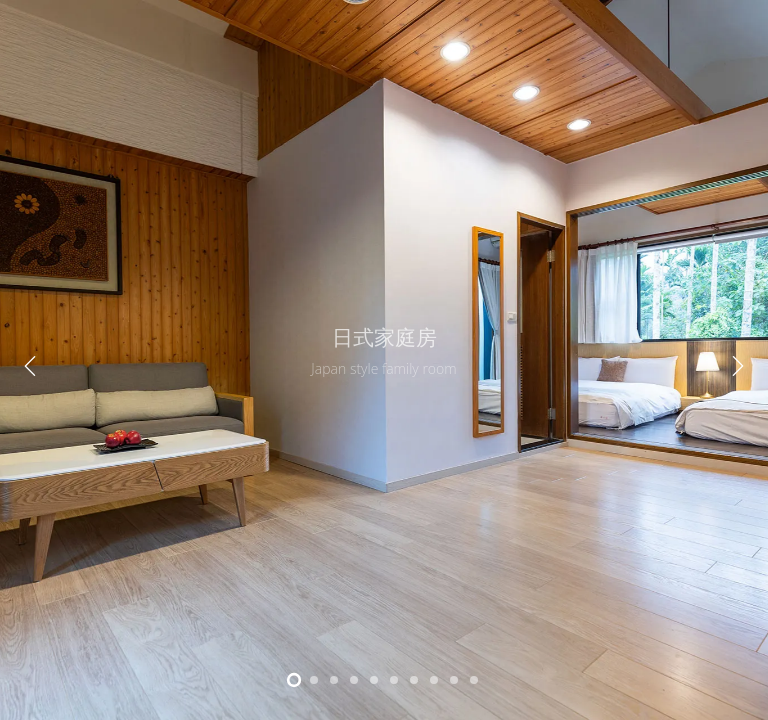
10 (474, 680)
